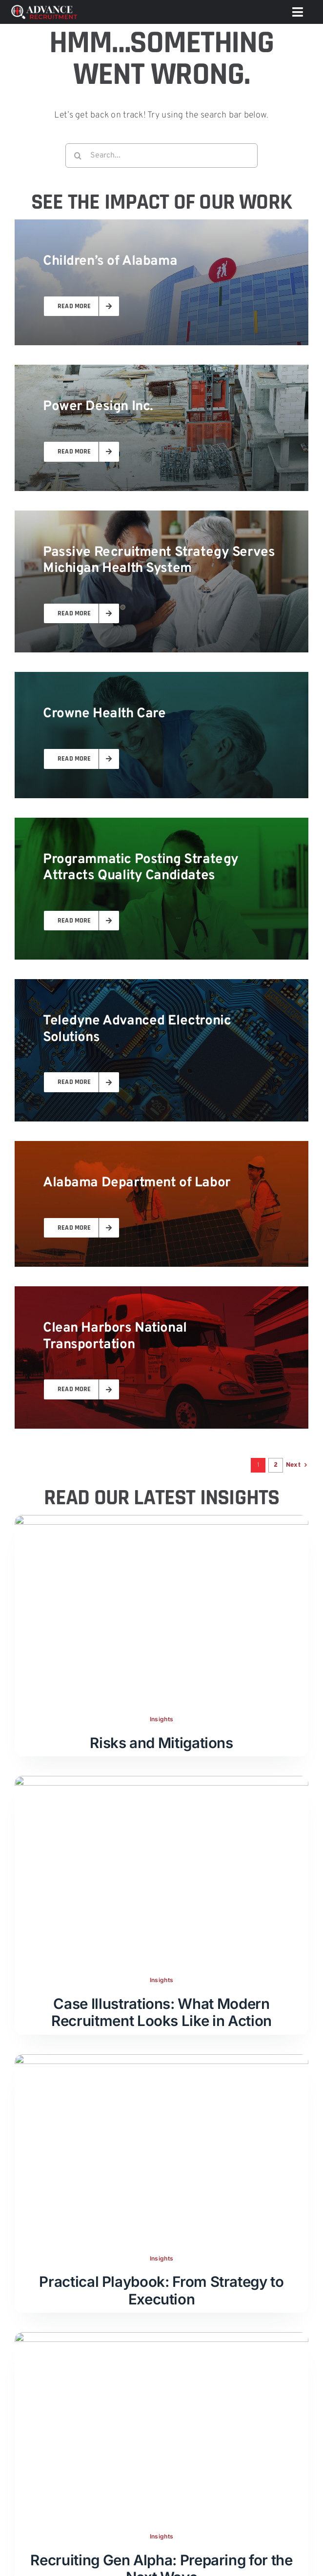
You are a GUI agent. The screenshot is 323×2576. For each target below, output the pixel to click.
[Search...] (161, 155)
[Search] (77, 155)
